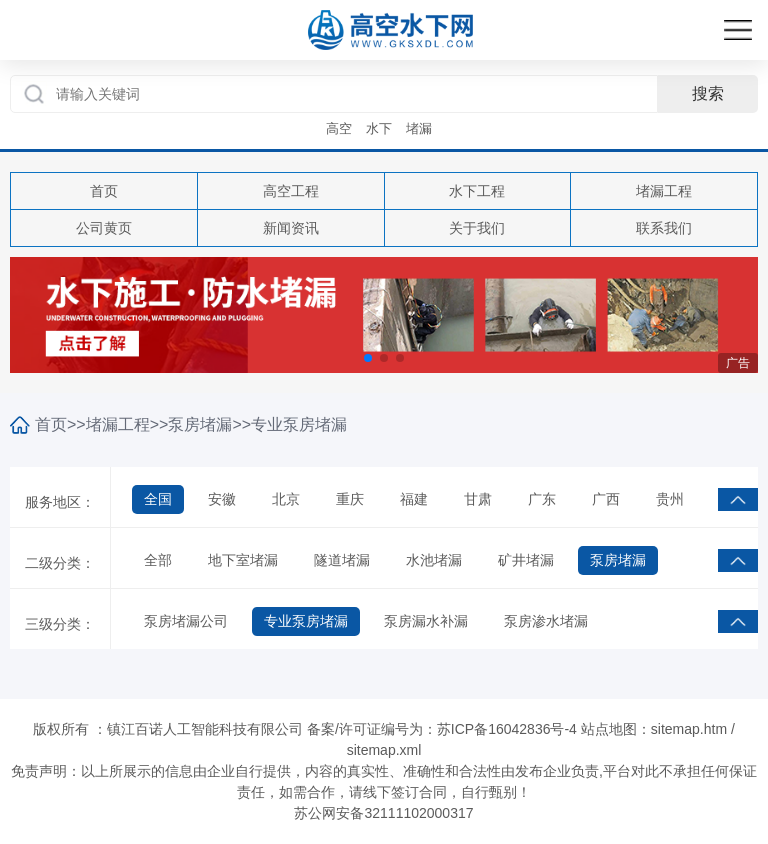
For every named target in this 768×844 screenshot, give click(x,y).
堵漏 (419, 128)
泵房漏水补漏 (426, 621)
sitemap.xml (384, 750)
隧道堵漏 (342, 560)
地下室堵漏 (243, 560)
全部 (158, 560)
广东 (542, 499)
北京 (286, 499)
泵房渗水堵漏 (546, 621)
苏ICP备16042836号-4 (507, 729)
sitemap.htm (689, 729)
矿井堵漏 (526, 560)
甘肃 (478, 499)
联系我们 (664, 228)
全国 (158, 499)
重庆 (350, 499)
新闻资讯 (291, 228)
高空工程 (291, 191)
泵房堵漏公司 (186, 621)
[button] (368, 358)
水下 (379, 128)
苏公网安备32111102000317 (383, 813)
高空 (339, 128)
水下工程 (477, 191)
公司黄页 (104, 228)
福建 (414, 499)
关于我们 (477, 228)
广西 (606, 499)
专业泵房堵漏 (299, 424)
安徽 (222, 499)
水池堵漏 (434, 560)
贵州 (670, 499)
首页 (104, 191)
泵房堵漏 (200, 424)
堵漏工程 (664, 191)
